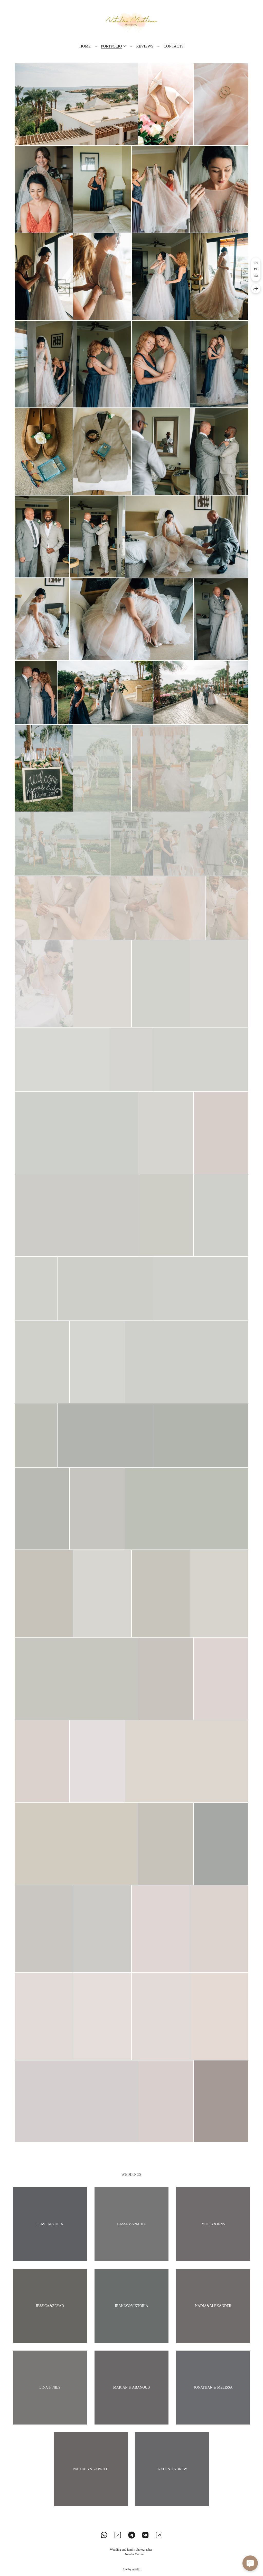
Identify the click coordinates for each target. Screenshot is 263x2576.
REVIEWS (144, 46)
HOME (85, 46)
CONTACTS (174, 46)
